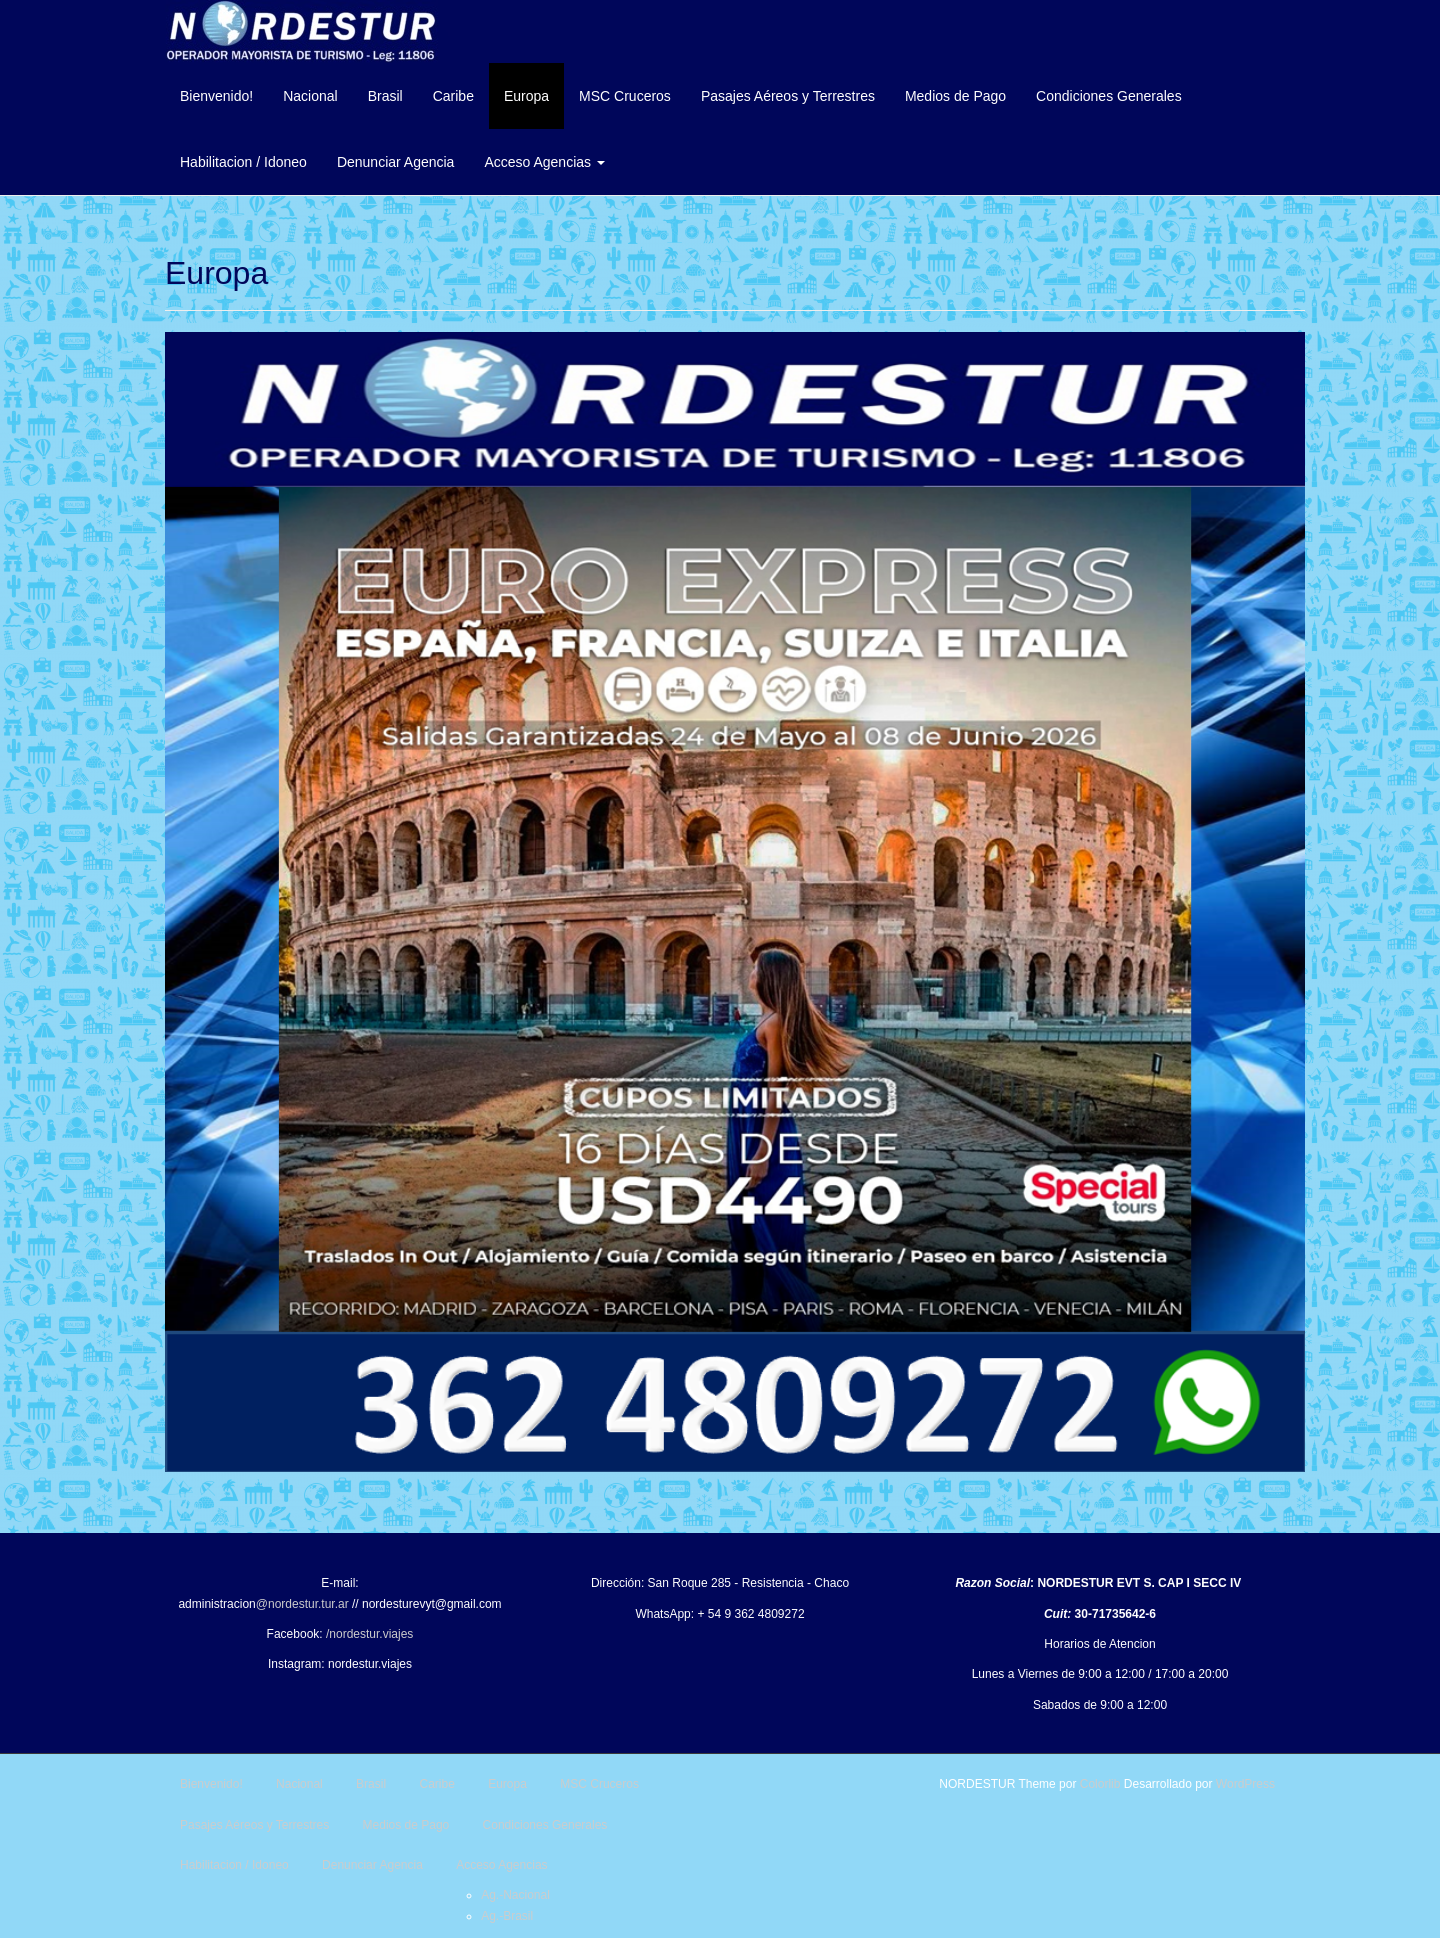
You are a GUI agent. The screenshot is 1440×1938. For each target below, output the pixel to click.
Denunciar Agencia (396, 162)
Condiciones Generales (1109, 96)
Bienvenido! (216, 96)
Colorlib (1100, 1784)
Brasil (385, 96)
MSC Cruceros (625, 96)
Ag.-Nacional (515, 1895)
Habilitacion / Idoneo (243, 162)
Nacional (310, 96)
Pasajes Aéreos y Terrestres (788, 96)
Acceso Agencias (544, 162)
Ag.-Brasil (507, 1916)
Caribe (453, 96)
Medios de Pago (955, 96)
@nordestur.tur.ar (302, 1604)
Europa (526, 96)
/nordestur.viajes (369, 1634)
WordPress (1245, 1784)
